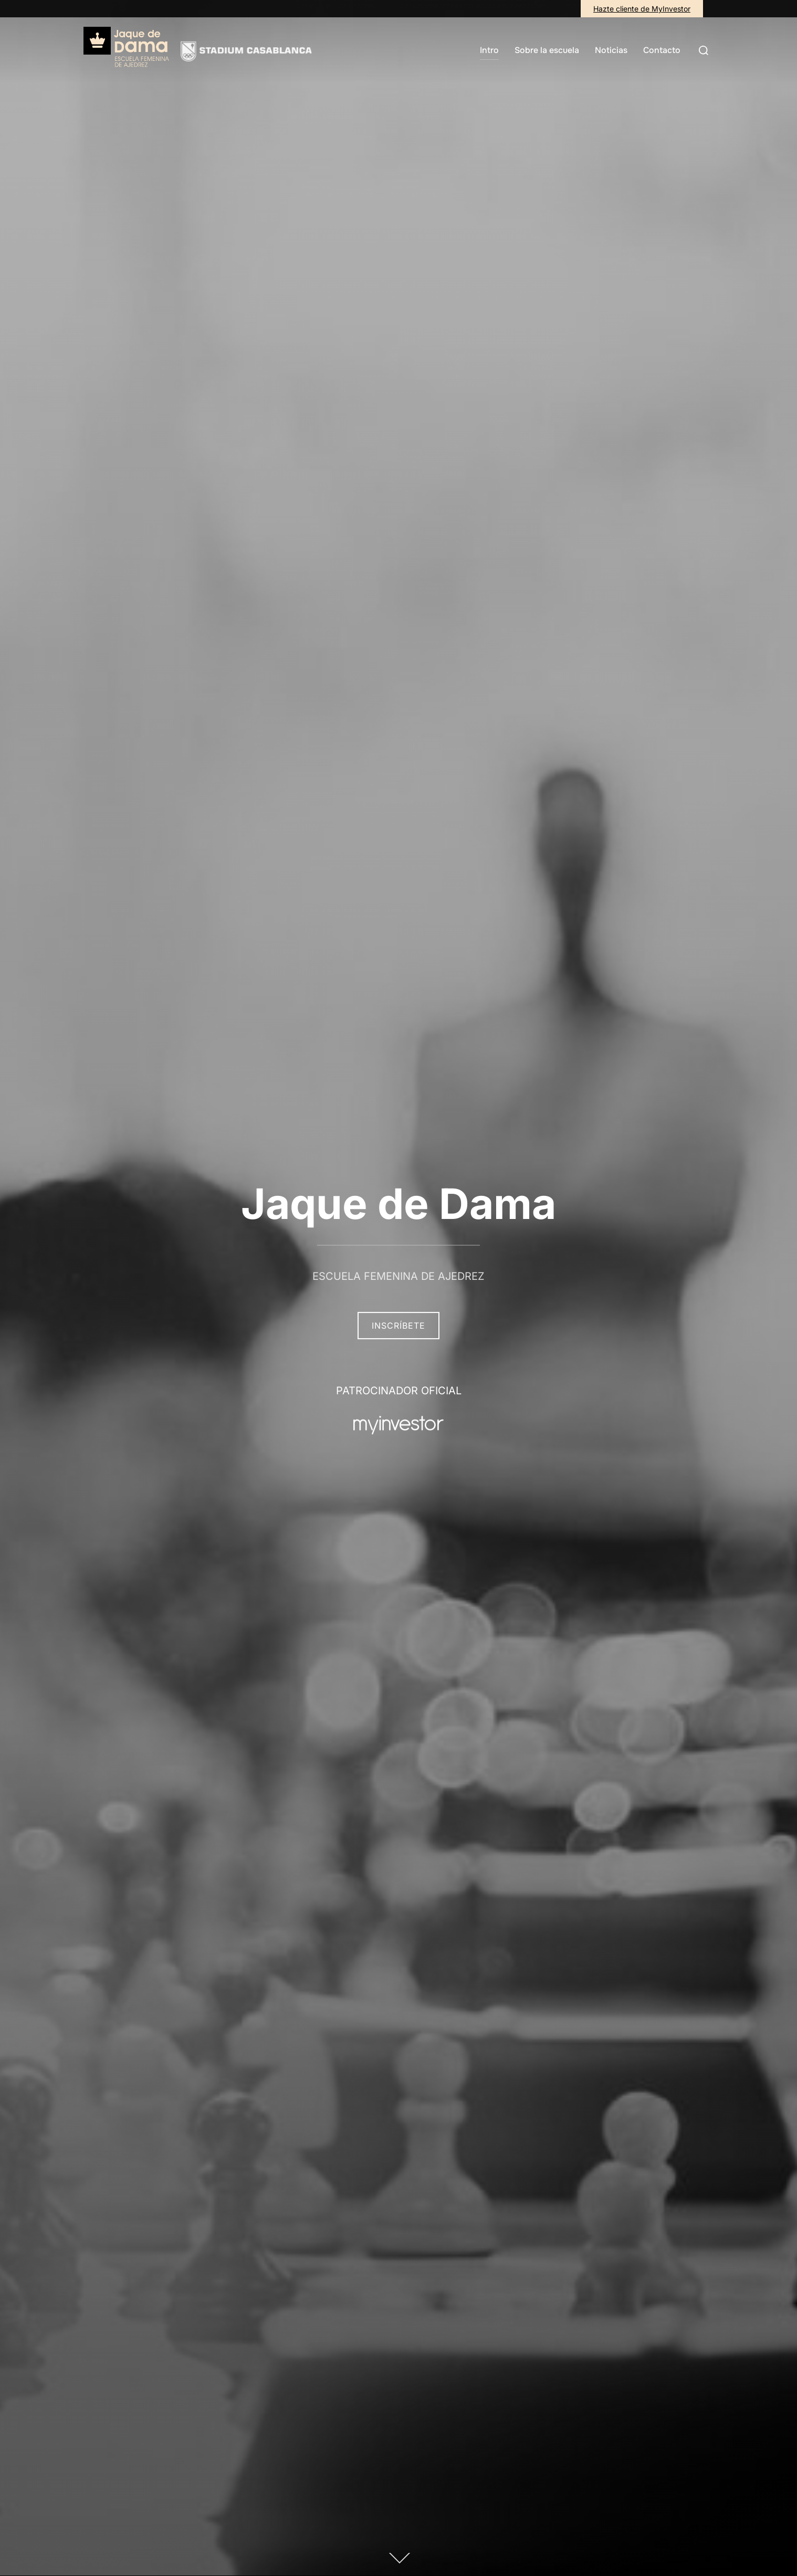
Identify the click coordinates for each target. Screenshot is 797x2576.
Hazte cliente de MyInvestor (641, 8)
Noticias (611, 50)
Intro (489, 50)
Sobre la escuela (547, 50)
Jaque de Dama (398, 1203)
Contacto (661, 50)
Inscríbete (398, 1325)
